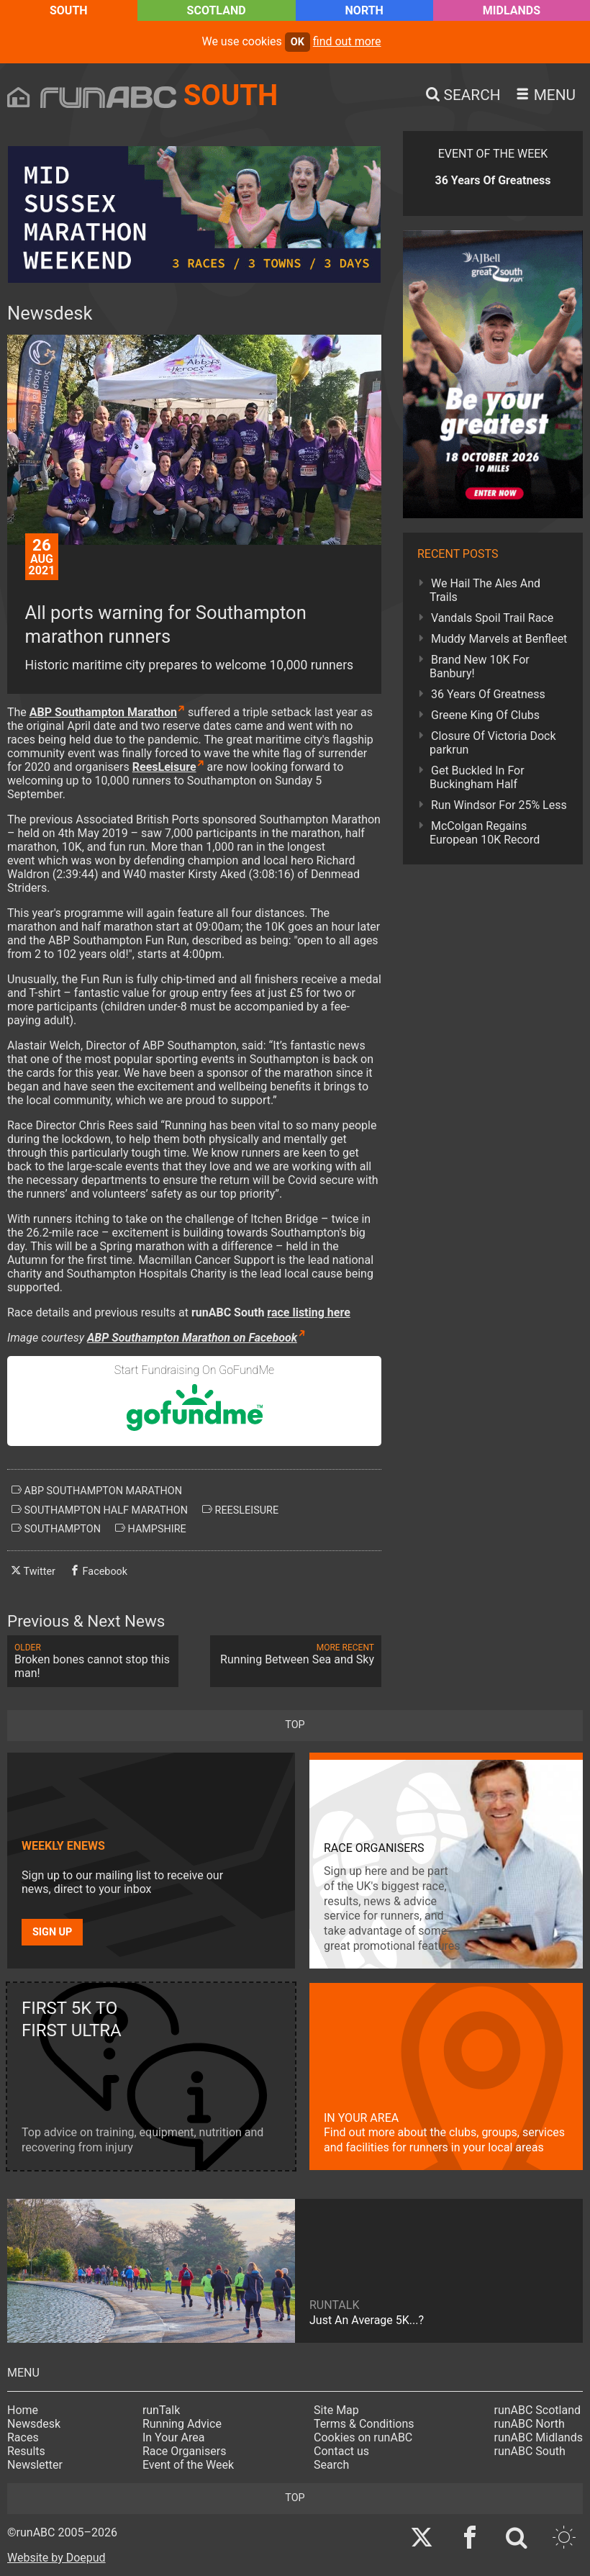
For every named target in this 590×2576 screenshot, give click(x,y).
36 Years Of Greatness (488, 694)
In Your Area (173, 2437)
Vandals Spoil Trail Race (492, 618)
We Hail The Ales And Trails (485, 590)
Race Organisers (184, 2451)
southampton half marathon (100, 1510)
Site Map (336, 2410)
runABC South (530, 2451)
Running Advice (182, 2424)
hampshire (150, 1528)
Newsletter (35, 2465)
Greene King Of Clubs (485, 715)
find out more (347, 41)
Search (331, 2465)
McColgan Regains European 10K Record (485, 832)
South (69, 10)
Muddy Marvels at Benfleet (499, 639)
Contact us (341, 2451)
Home (22, 2410)
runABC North (529, 2424)
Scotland (216, 10)
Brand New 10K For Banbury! (480, 666)
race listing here (308, 1312)
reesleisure (240, 1510)
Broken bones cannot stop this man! (92, 1661)
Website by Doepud (56, 2557)
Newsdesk (33, 2424)
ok (297, 42)
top (294, 1725)
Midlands (511, 10)
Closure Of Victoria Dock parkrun (493, 742)
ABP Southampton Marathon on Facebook (192, 1338)
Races (23, 2437)
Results (26, 2451)
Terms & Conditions (364, 2424)
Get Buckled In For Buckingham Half (477, 777)
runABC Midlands (538, 2437)
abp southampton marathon (97, 1490)
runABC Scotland (537, 2410)
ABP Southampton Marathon (103, 712)
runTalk (161, 2410)
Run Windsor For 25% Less (499, 805)
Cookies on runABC (363, 2437)
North (364, 10)
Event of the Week (188, 2465)
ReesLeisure (164, 767)
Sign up (52, 1932)
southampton (56, 1528)
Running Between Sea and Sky (295, 1654)
